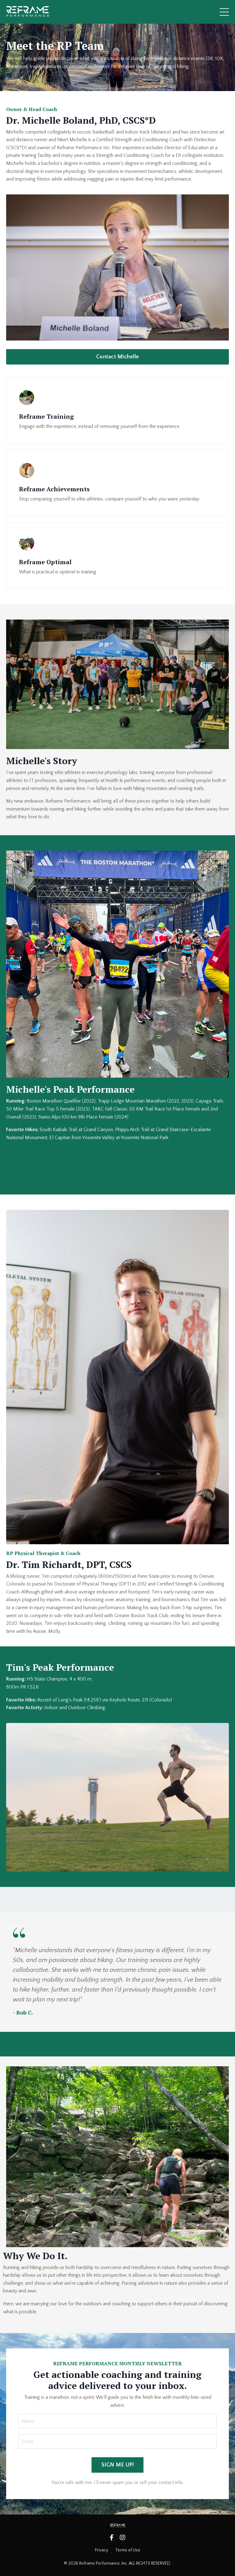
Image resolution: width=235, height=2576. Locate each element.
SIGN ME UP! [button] (117, 2465)
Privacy (101, 2550)
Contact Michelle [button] (117, 357)
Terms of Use (127, 2550)
